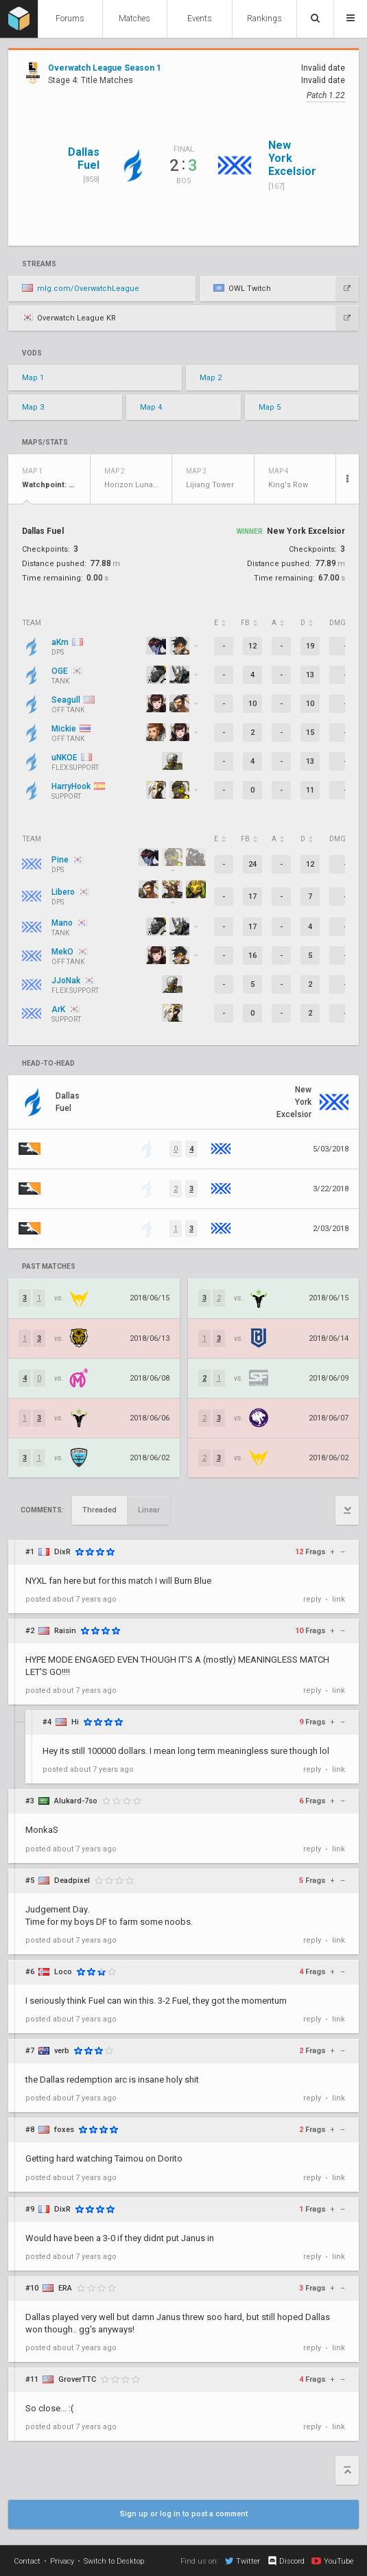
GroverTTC (77, 2379)
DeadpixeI (72, 1880)
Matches (134, 18)
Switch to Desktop (114, 2561)
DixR (62, 1551)
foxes (64, 2129)
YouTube (332, 2561)
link (338, 1599)
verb (61, 2050)
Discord (286, 2560)
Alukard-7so (75, 1800)
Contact (27, 2561)
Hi (75, 1722)
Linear (149, 1510)
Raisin (65, 1630)
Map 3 (33, 407)
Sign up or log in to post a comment (184, 2513)
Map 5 (270, 407)
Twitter (242, 2561)
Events (199, 18)
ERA (65, 2288)
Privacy (62, 2561)
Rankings (264, 18)
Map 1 (33, 377)
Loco (63, 1971)
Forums (70, 18)
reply (312, 1599)
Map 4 (151, 407)
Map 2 (211, 377)
